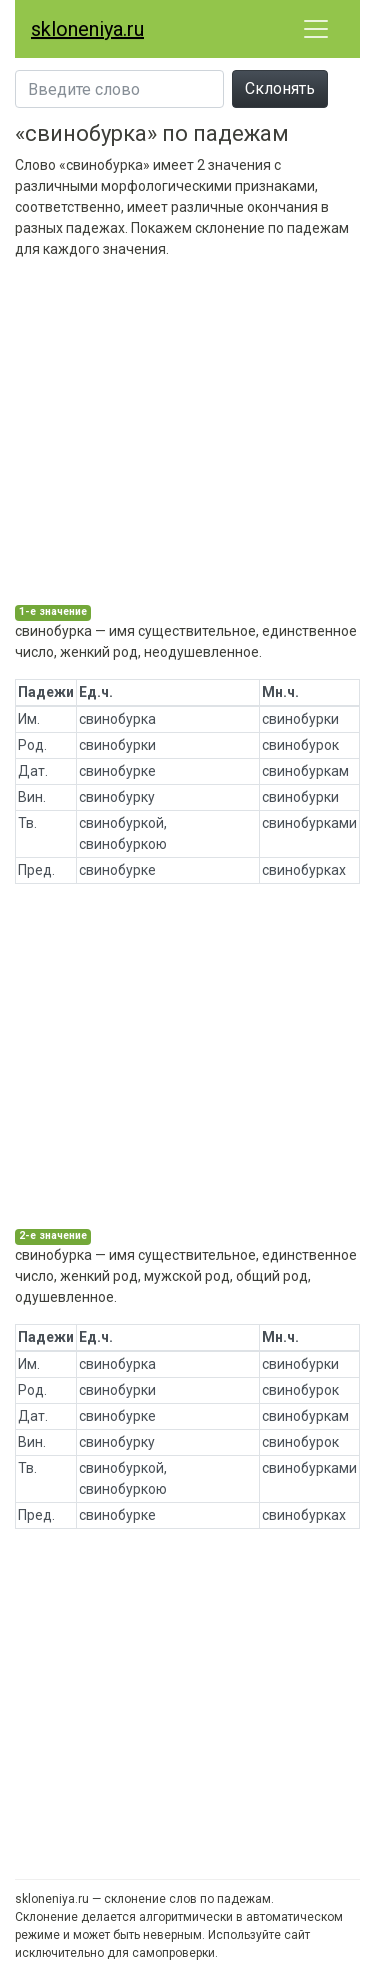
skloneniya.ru (87, 29)
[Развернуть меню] (316, 29)
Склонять (280, 88)
